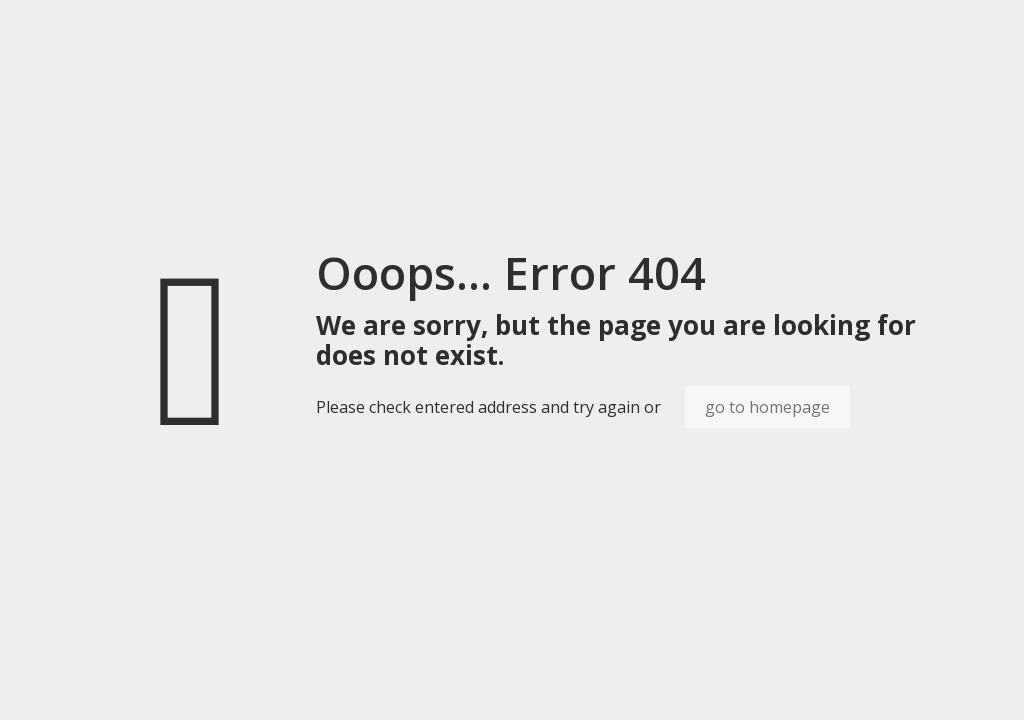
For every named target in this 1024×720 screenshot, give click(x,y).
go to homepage (767, 407)
